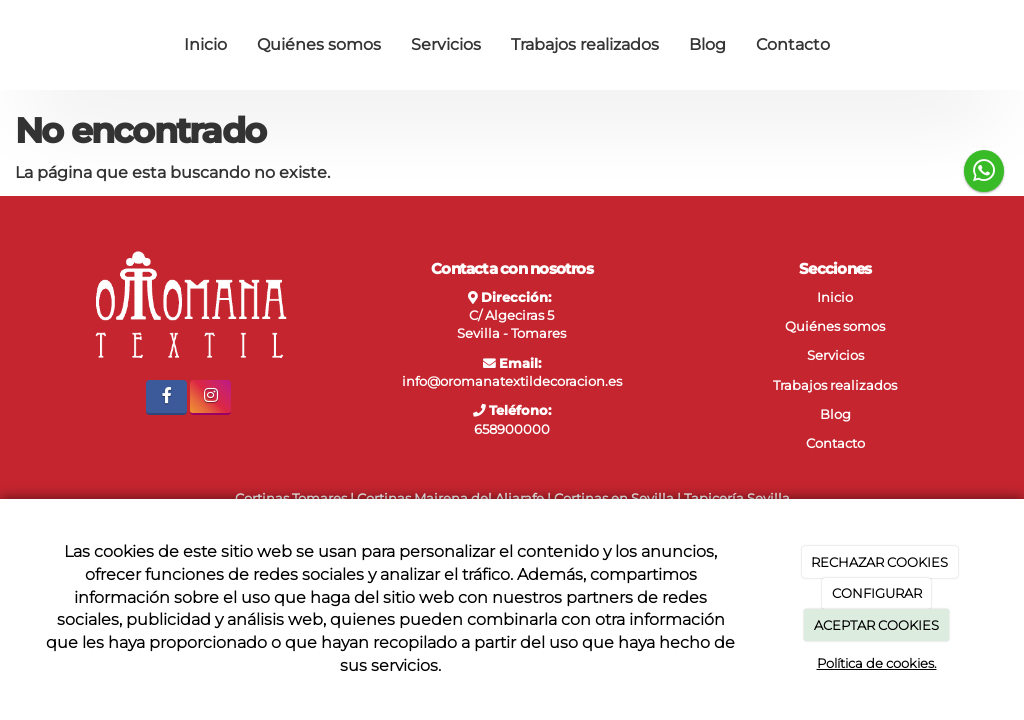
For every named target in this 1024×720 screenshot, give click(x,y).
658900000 (512, 429)
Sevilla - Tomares (511, 333)
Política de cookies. (877, 663)
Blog (707, 44)
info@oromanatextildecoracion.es (512, 381)
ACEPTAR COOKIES (876, 625)
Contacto (793, 44)
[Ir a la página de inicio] (22, 45)
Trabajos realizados (585, 44)
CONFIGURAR (877, 593)
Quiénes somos (319, 44)
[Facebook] (166, 397)
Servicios (446, 44)
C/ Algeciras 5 (511, 315)
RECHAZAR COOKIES (879, 562)
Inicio (205, 44)
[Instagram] (210, 397)
